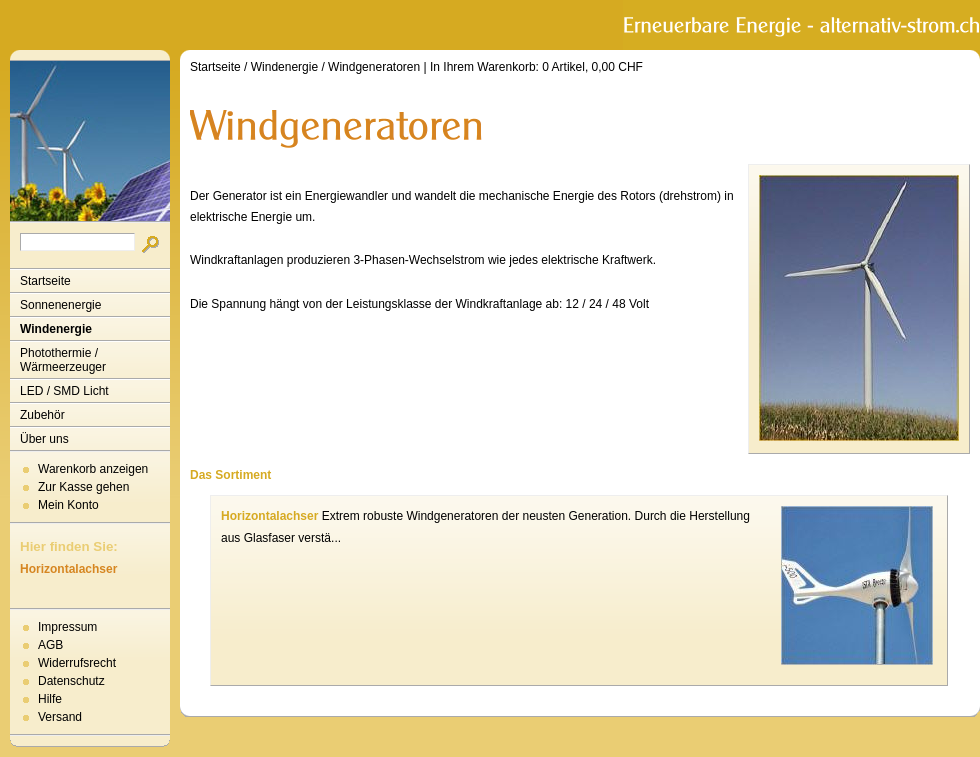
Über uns (44, 439)
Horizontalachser (68, 569)
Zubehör (42, 415)
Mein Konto (68, 505)
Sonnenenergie (60, 305)
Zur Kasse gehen (83, 487)
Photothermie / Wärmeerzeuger (63, 360)
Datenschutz (71, 681)
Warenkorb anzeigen (93, 469)
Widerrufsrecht (77, 663)
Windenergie (56, 329)
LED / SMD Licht (64, 391)
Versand (60, 717)
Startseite (45, 281)
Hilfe (50, 699)
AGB (50, 645)
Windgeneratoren (374, 67)
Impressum (67, 627)
